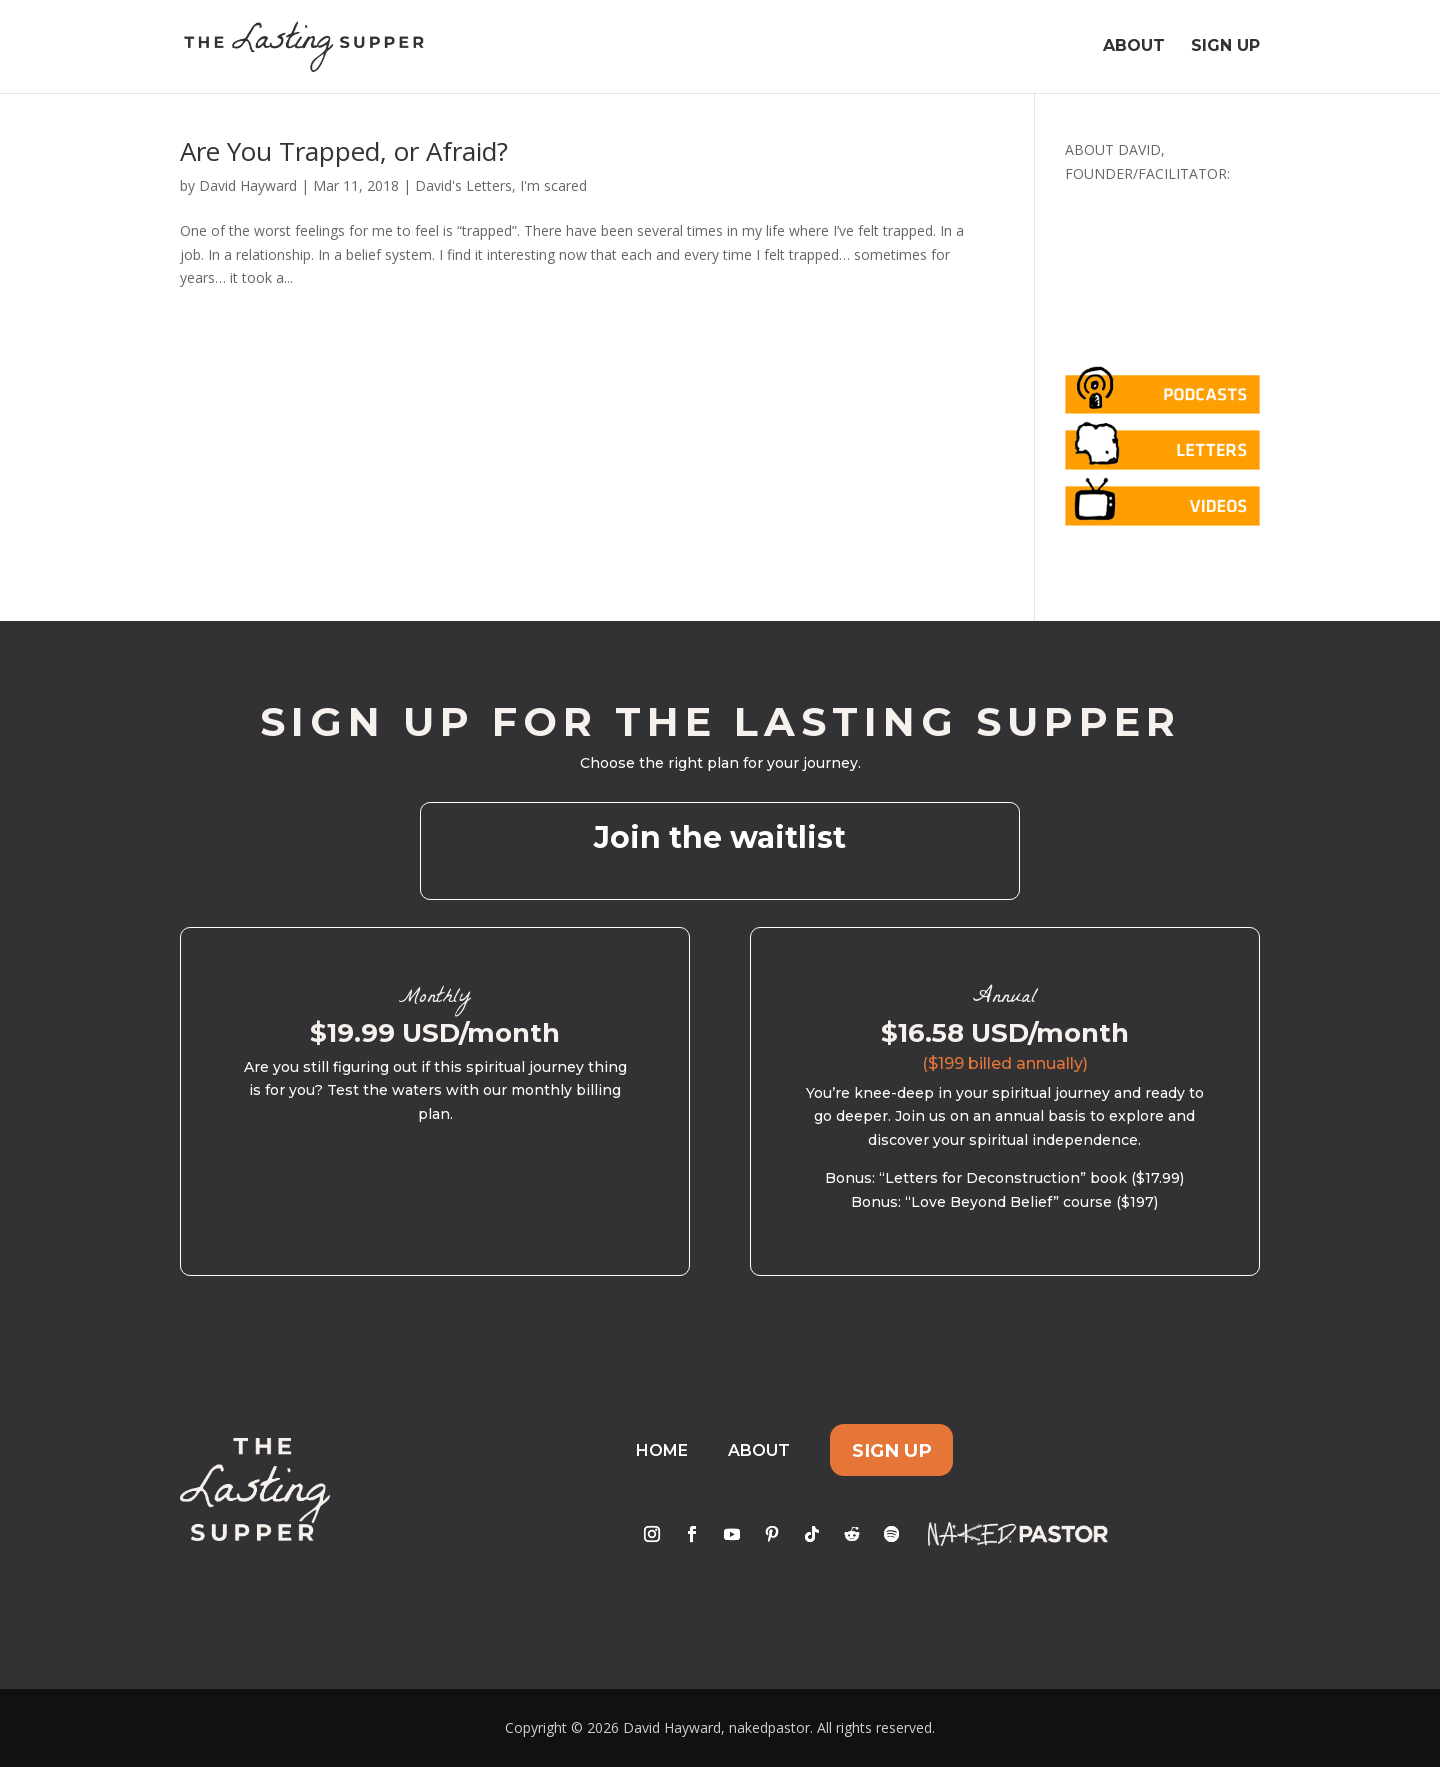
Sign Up (1225, 48)
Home (662, 1450)
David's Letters (463, 185)
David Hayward (248, 185)
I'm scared (553, 185)
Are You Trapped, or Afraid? (344, 151)
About (1134, 48)
